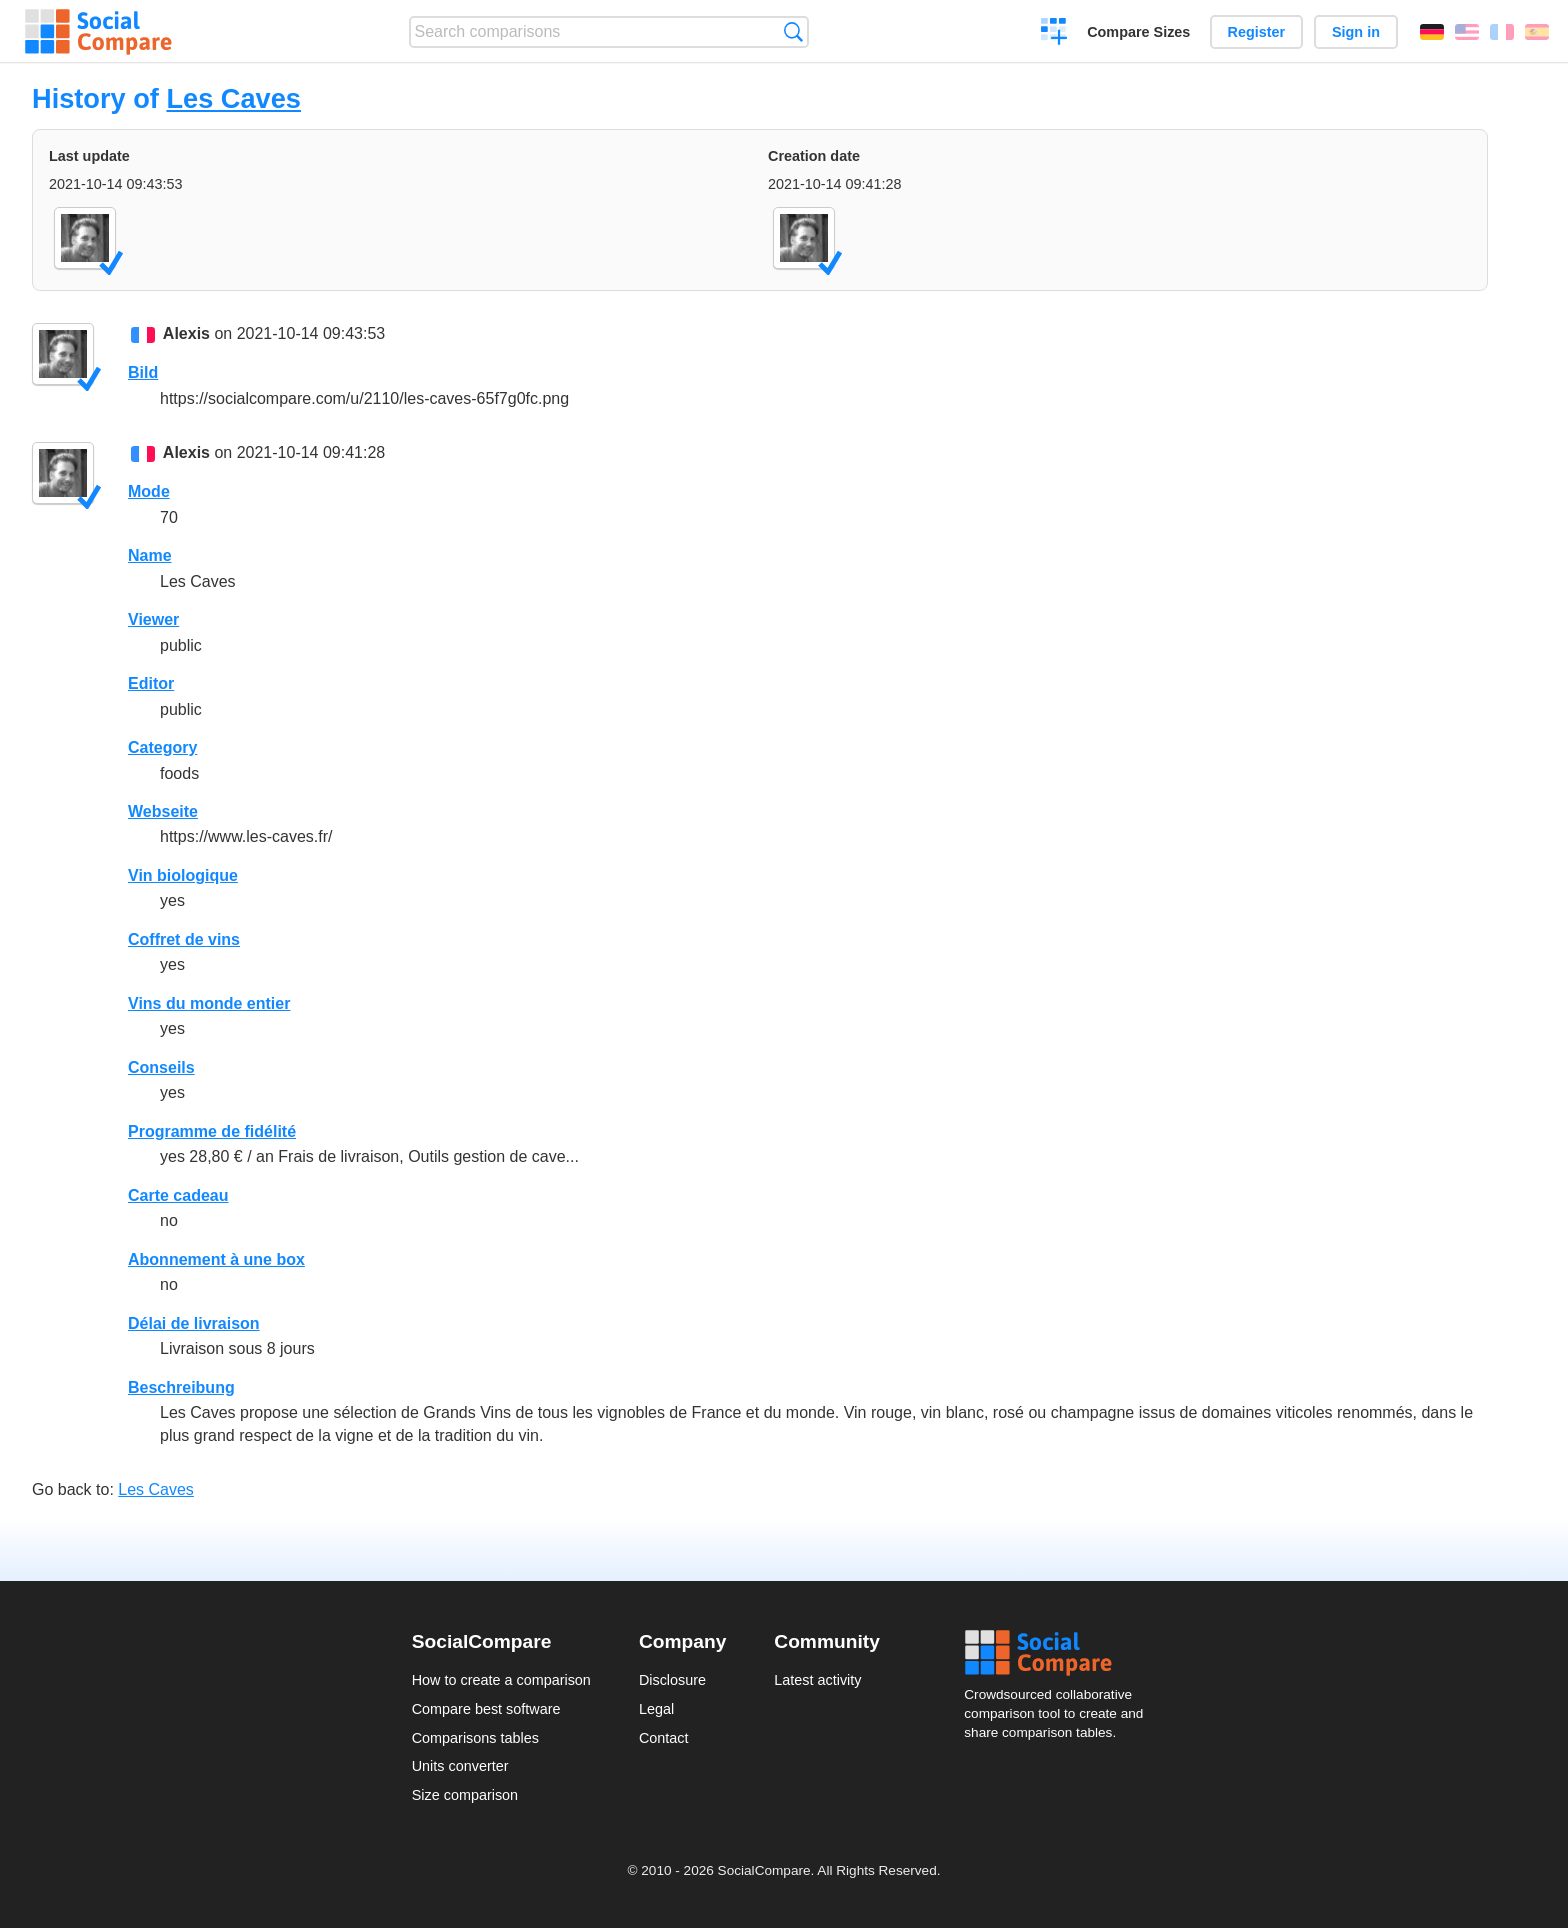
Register (1257, 32)
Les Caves (233, 98)
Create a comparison (1054, 34)
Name (150, 555)
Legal (656, 1709)
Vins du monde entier (209, 1003)
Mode (149, 491)
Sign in (1356, 32)
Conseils (161, 1067)
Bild (143, 372)
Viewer (153, 619)
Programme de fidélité (212, 1131)
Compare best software (486, 1709)
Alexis (186, 333)
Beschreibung (181, 1387)
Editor (151, 683)
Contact (664, 1738)
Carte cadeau (178, 1195)
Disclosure (672, 1680)
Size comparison (465, 1795)
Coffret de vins (184, 939)
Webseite (163, 811)
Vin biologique (183, 875)
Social (1060, 1653)
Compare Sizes (1138, 32)
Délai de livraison (194, 1323)
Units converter (460, 1766)
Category (162, 747)
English (1467, 32)
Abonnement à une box (216, 1259)
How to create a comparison (501, 1680)
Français (1502, 32)
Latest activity (817, 1680)
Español (1537, 32)
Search (793, 31)
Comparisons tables (475, 1738)
